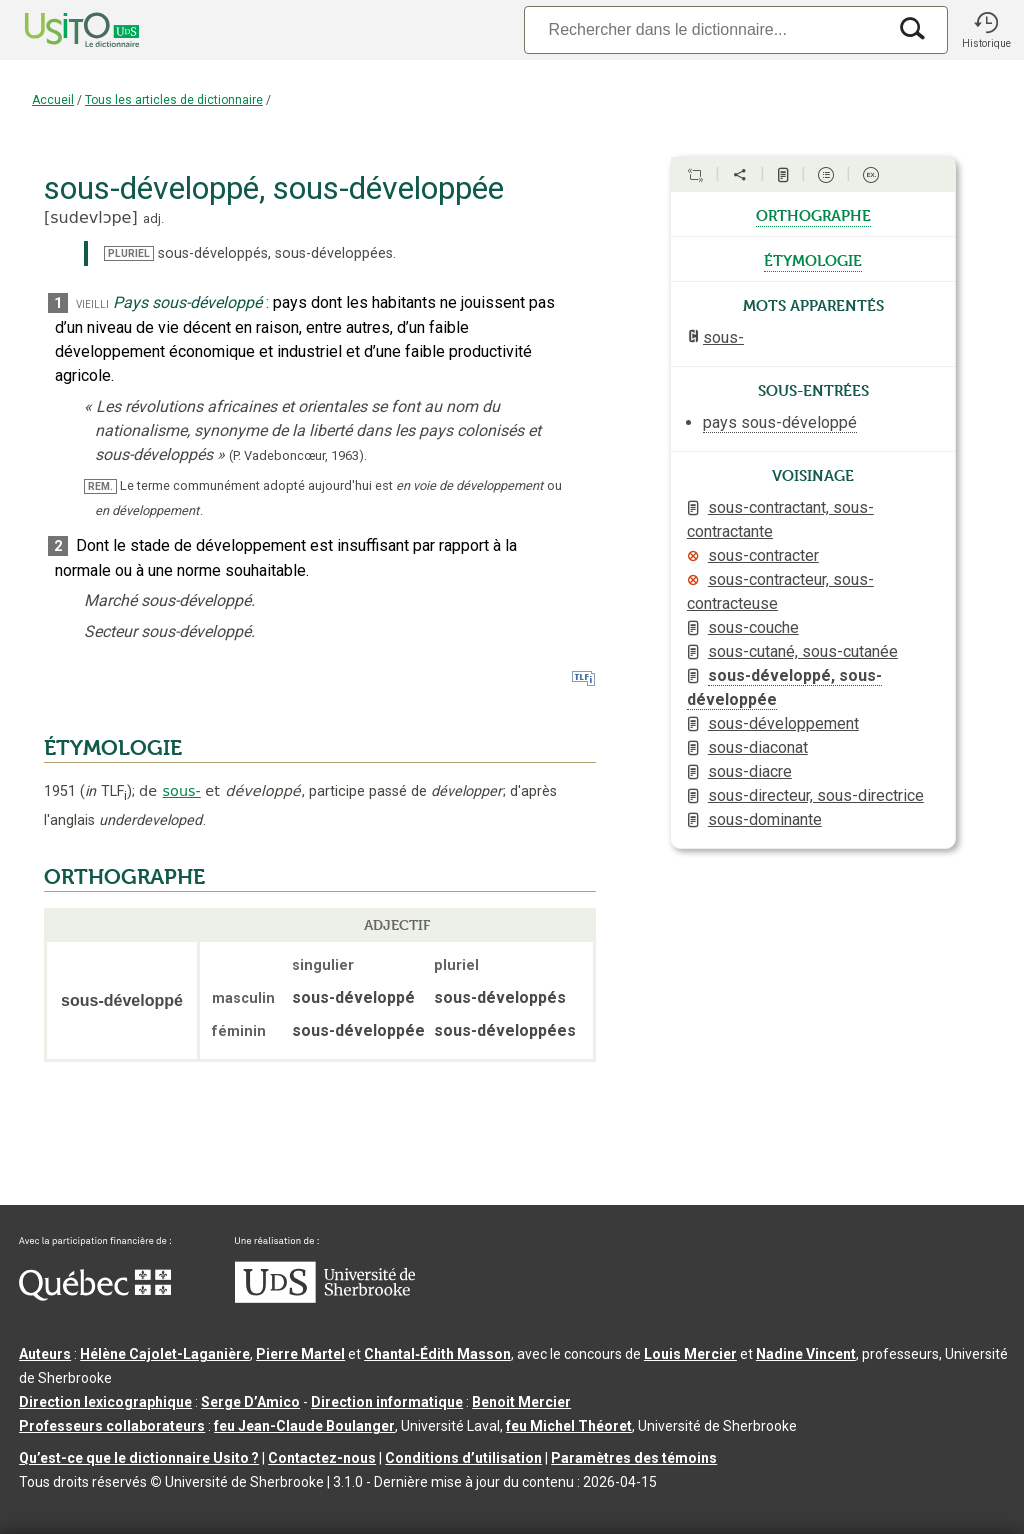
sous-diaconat (758, 747)
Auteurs (45, 1354)
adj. (153, 218)
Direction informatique (387, 1402)
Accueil (53, 100)
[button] (986, 30)
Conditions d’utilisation (463, 1458)
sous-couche (753, 627)
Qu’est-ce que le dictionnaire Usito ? (139, 1458)
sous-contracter (763, 555)
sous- (182, 791)
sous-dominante (765, 819)
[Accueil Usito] (60, 30)
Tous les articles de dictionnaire (174, 100)
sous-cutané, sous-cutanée (803, 651)
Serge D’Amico (250, 1402)
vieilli (92, 303)
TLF (106, 791)
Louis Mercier (690, 1354)
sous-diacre (750, 771)
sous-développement (783, 723)
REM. (100, 486)
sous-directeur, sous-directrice (816, 795)
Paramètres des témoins (634, 1458)
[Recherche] (705, 29)
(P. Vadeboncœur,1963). (298, 455)
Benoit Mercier (521, 1402)
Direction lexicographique (105, 1402)
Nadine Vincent (806, 1354)
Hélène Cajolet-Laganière (165, 1354)
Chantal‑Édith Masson (437, 1354)
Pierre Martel (300, 1354)
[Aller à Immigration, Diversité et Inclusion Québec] (95, 1296)
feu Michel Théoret (569, 1426)
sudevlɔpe (90, 217)
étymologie (813, 259)
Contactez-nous (322, 1458)
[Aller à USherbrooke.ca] (325, 1298)
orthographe (813, 214)
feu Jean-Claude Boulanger (304, 1426)
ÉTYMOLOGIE (113, 748)
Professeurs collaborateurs (112, 1426)
